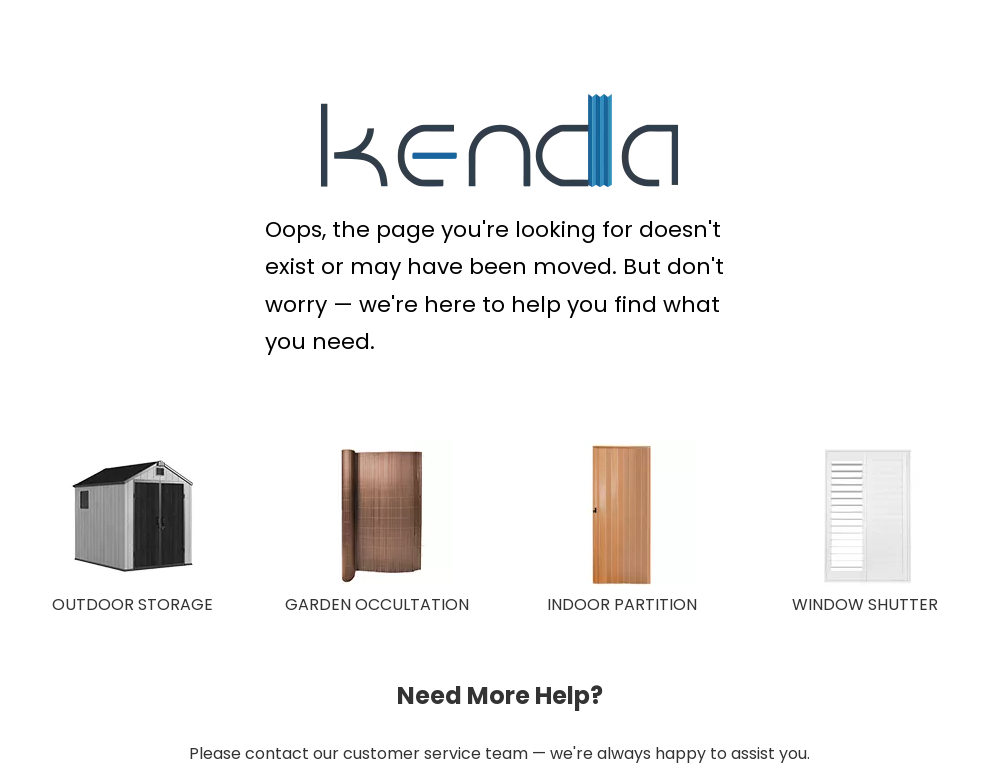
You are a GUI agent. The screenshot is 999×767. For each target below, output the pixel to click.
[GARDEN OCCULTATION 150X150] (377, 516)
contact (277, 753)
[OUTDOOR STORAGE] (132, 516)
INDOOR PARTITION (622, 604)
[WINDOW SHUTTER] (867, 516)
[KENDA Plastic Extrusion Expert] (499, 140)
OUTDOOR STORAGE (132, 604)
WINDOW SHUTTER (865, 604)
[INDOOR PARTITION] (622, 516)
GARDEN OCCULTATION (377, 604)
